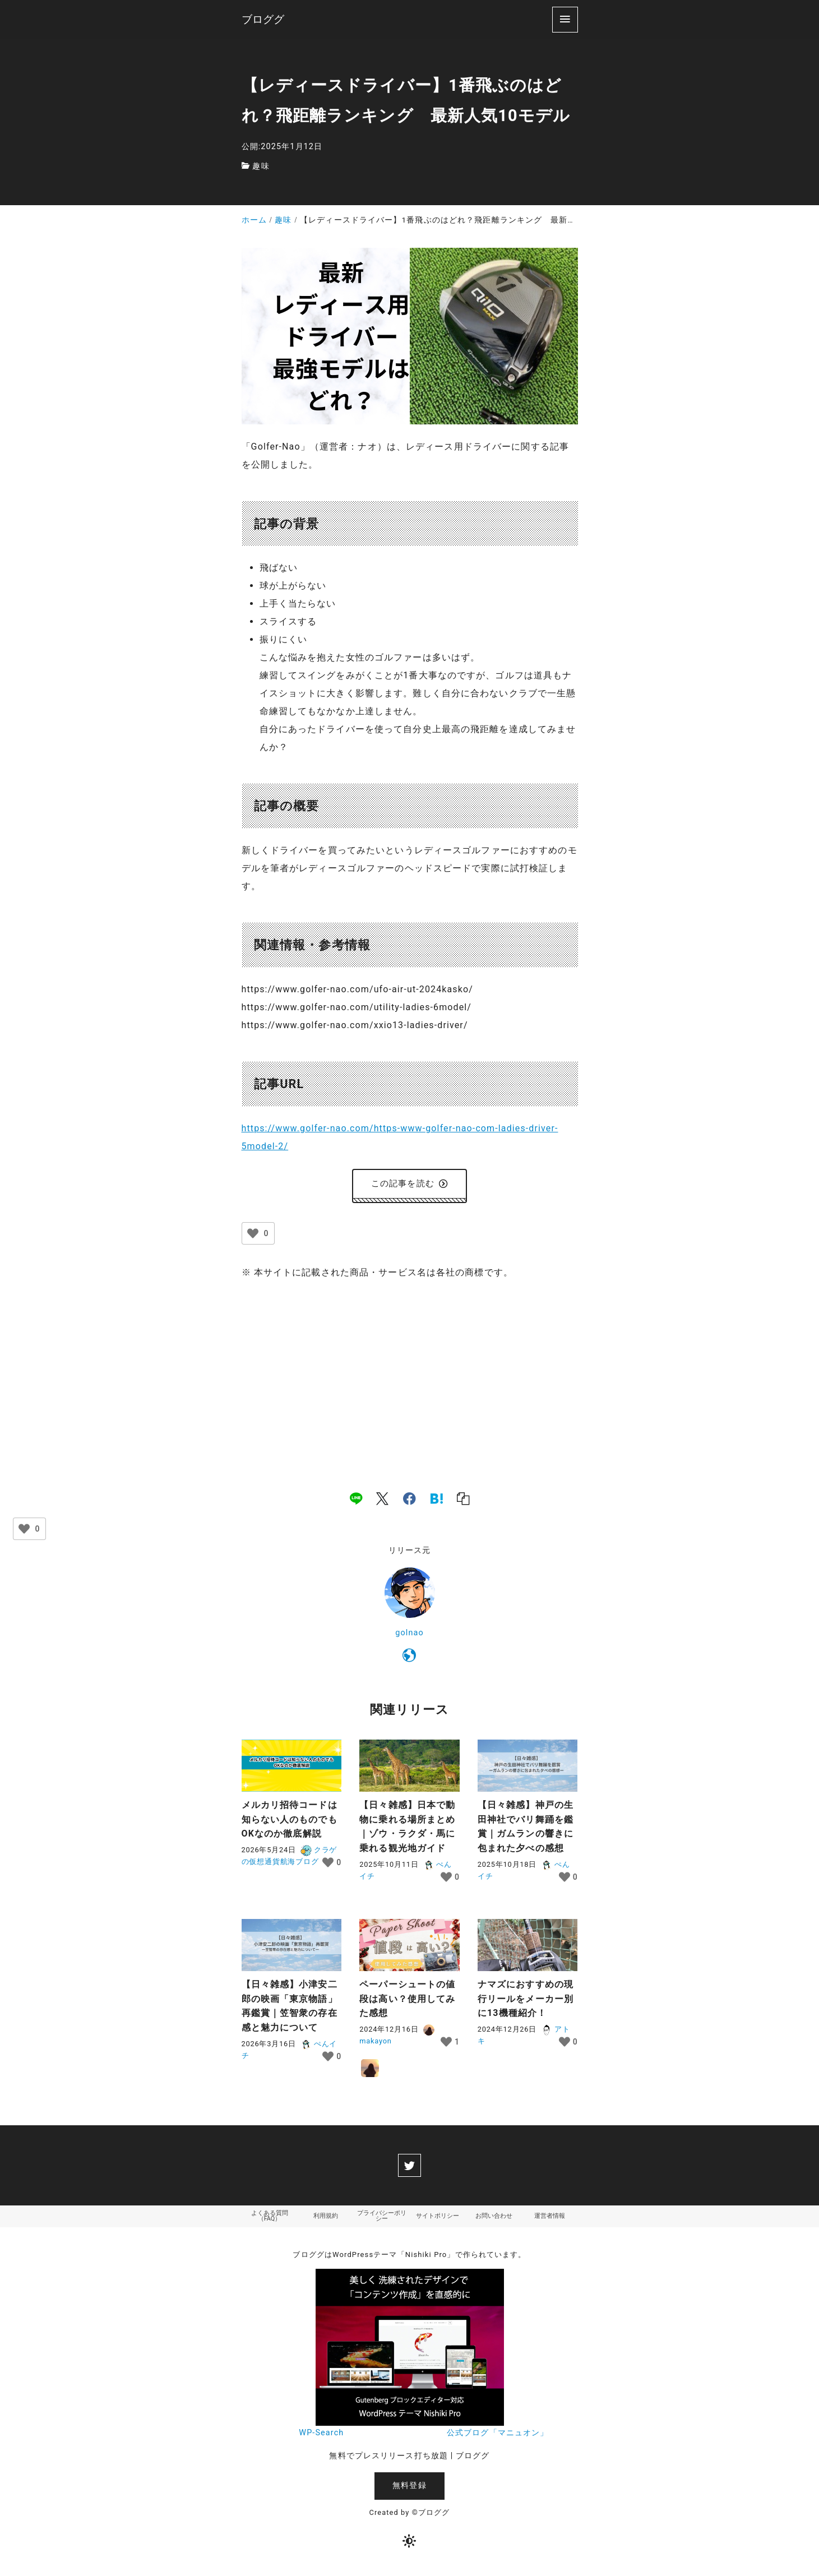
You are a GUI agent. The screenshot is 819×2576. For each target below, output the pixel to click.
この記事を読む (409, 1185)
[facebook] (409, 1501)
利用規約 (325, 2220)
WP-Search (321, 2438)
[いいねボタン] (252, 1236)
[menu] (565, 19)
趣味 (260, 166)
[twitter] (409, 2168)
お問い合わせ (494, 2220)
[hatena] (437, 1501)
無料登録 (409, 2490)
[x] (382, 1501)
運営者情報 (550, 2220)
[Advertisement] (410, 1376)
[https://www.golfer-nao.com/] (409, 1660)
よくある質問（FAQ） (269, 2220)
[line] (356, 1501)
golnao (409, 1635)
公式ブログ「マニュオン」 (497, 2438)
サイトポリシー (437, 2220)
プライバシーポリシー (381, 2220)
